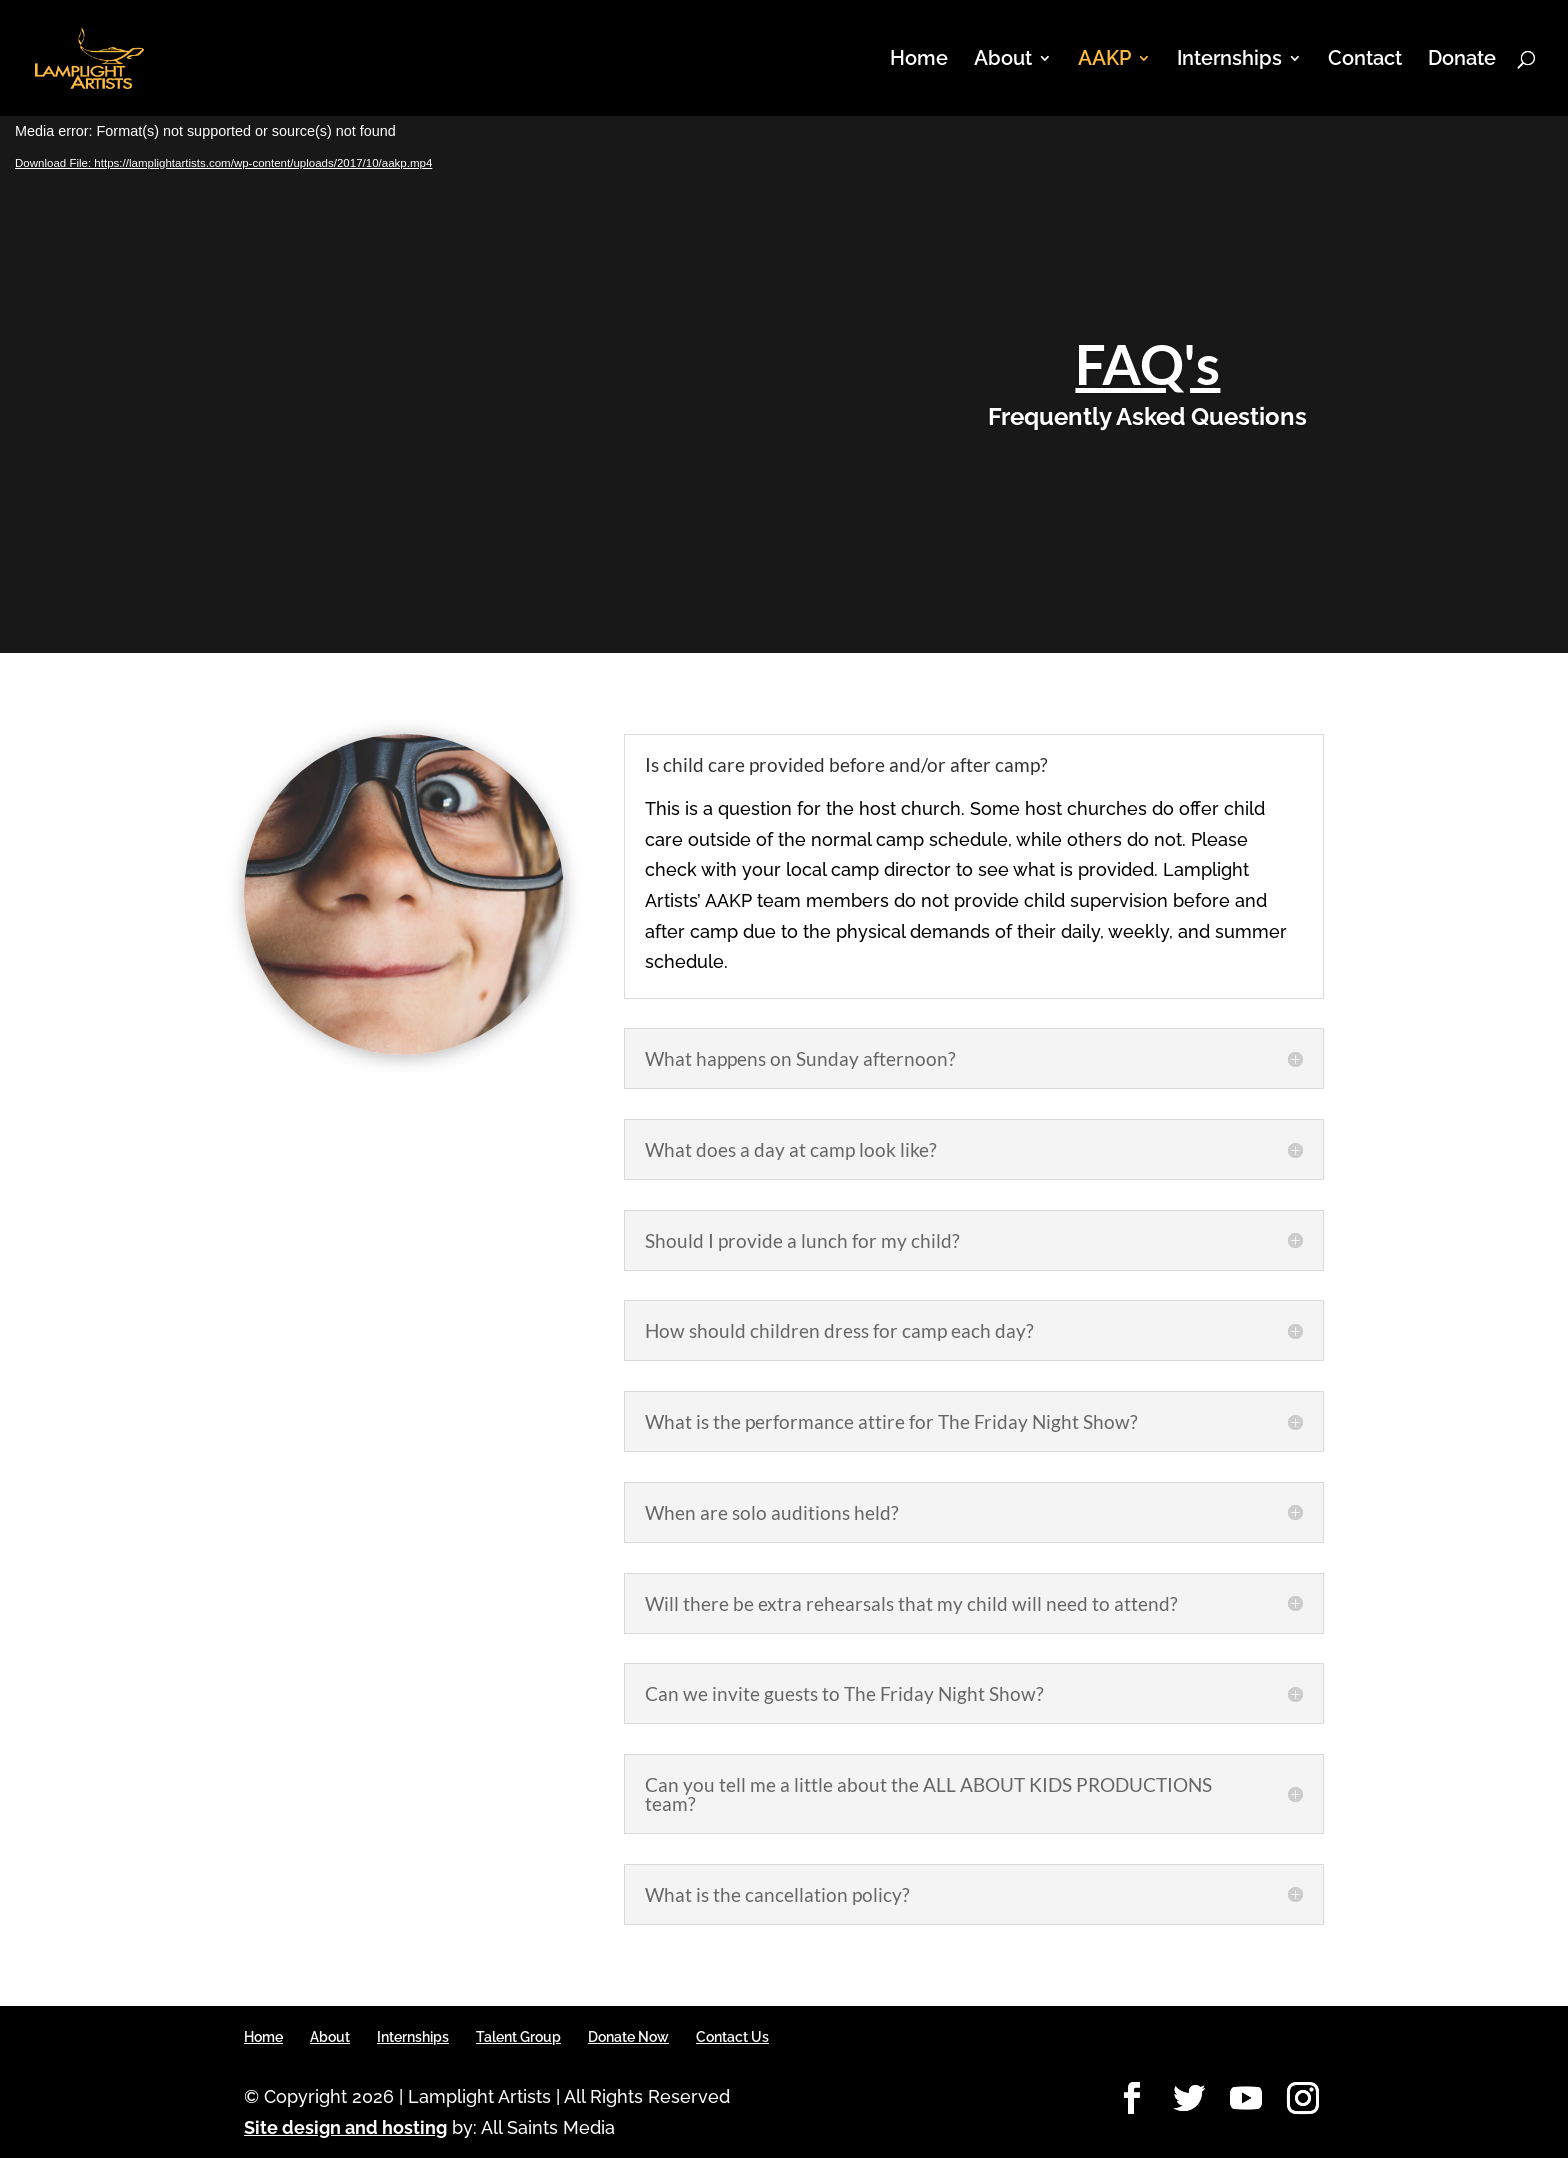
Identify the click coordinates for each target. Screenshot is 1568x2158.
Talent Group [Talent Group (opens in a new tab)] (518, 2037)
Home (919, 60)
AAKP (1104, 60)
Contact (1365, 60)
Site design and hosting (345, 2127)
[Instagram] (1303, 2099)
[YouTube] (1246, 2099)
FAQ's (1147, 364)
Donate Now (628, 2037)
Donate (1462, 60)
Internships (1229, 60)
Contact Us (732, 2037)
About (1003, 60)
